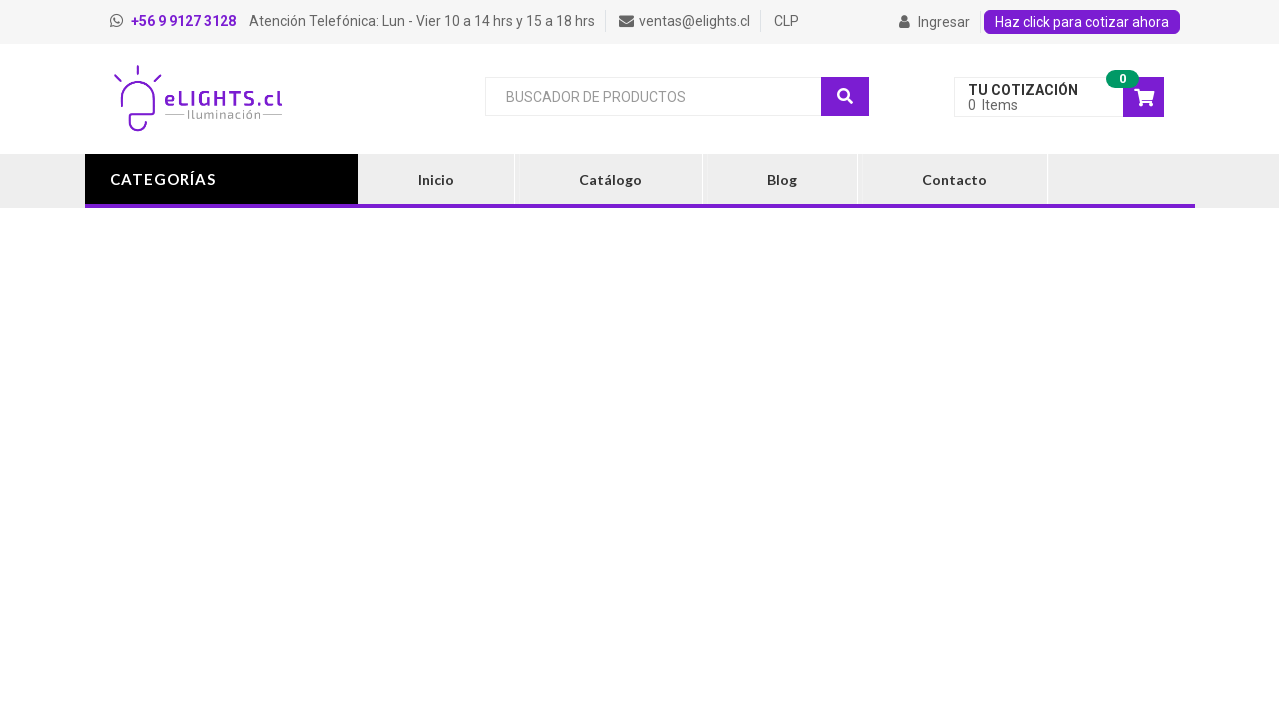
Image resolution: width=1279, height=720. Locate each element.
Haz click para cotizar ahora (1082, 22)
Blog (782, 179)
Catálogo (610, 179)
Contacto (954, 179)
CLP (786, 21)
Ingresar (934, 22)
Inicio (436, 179)
